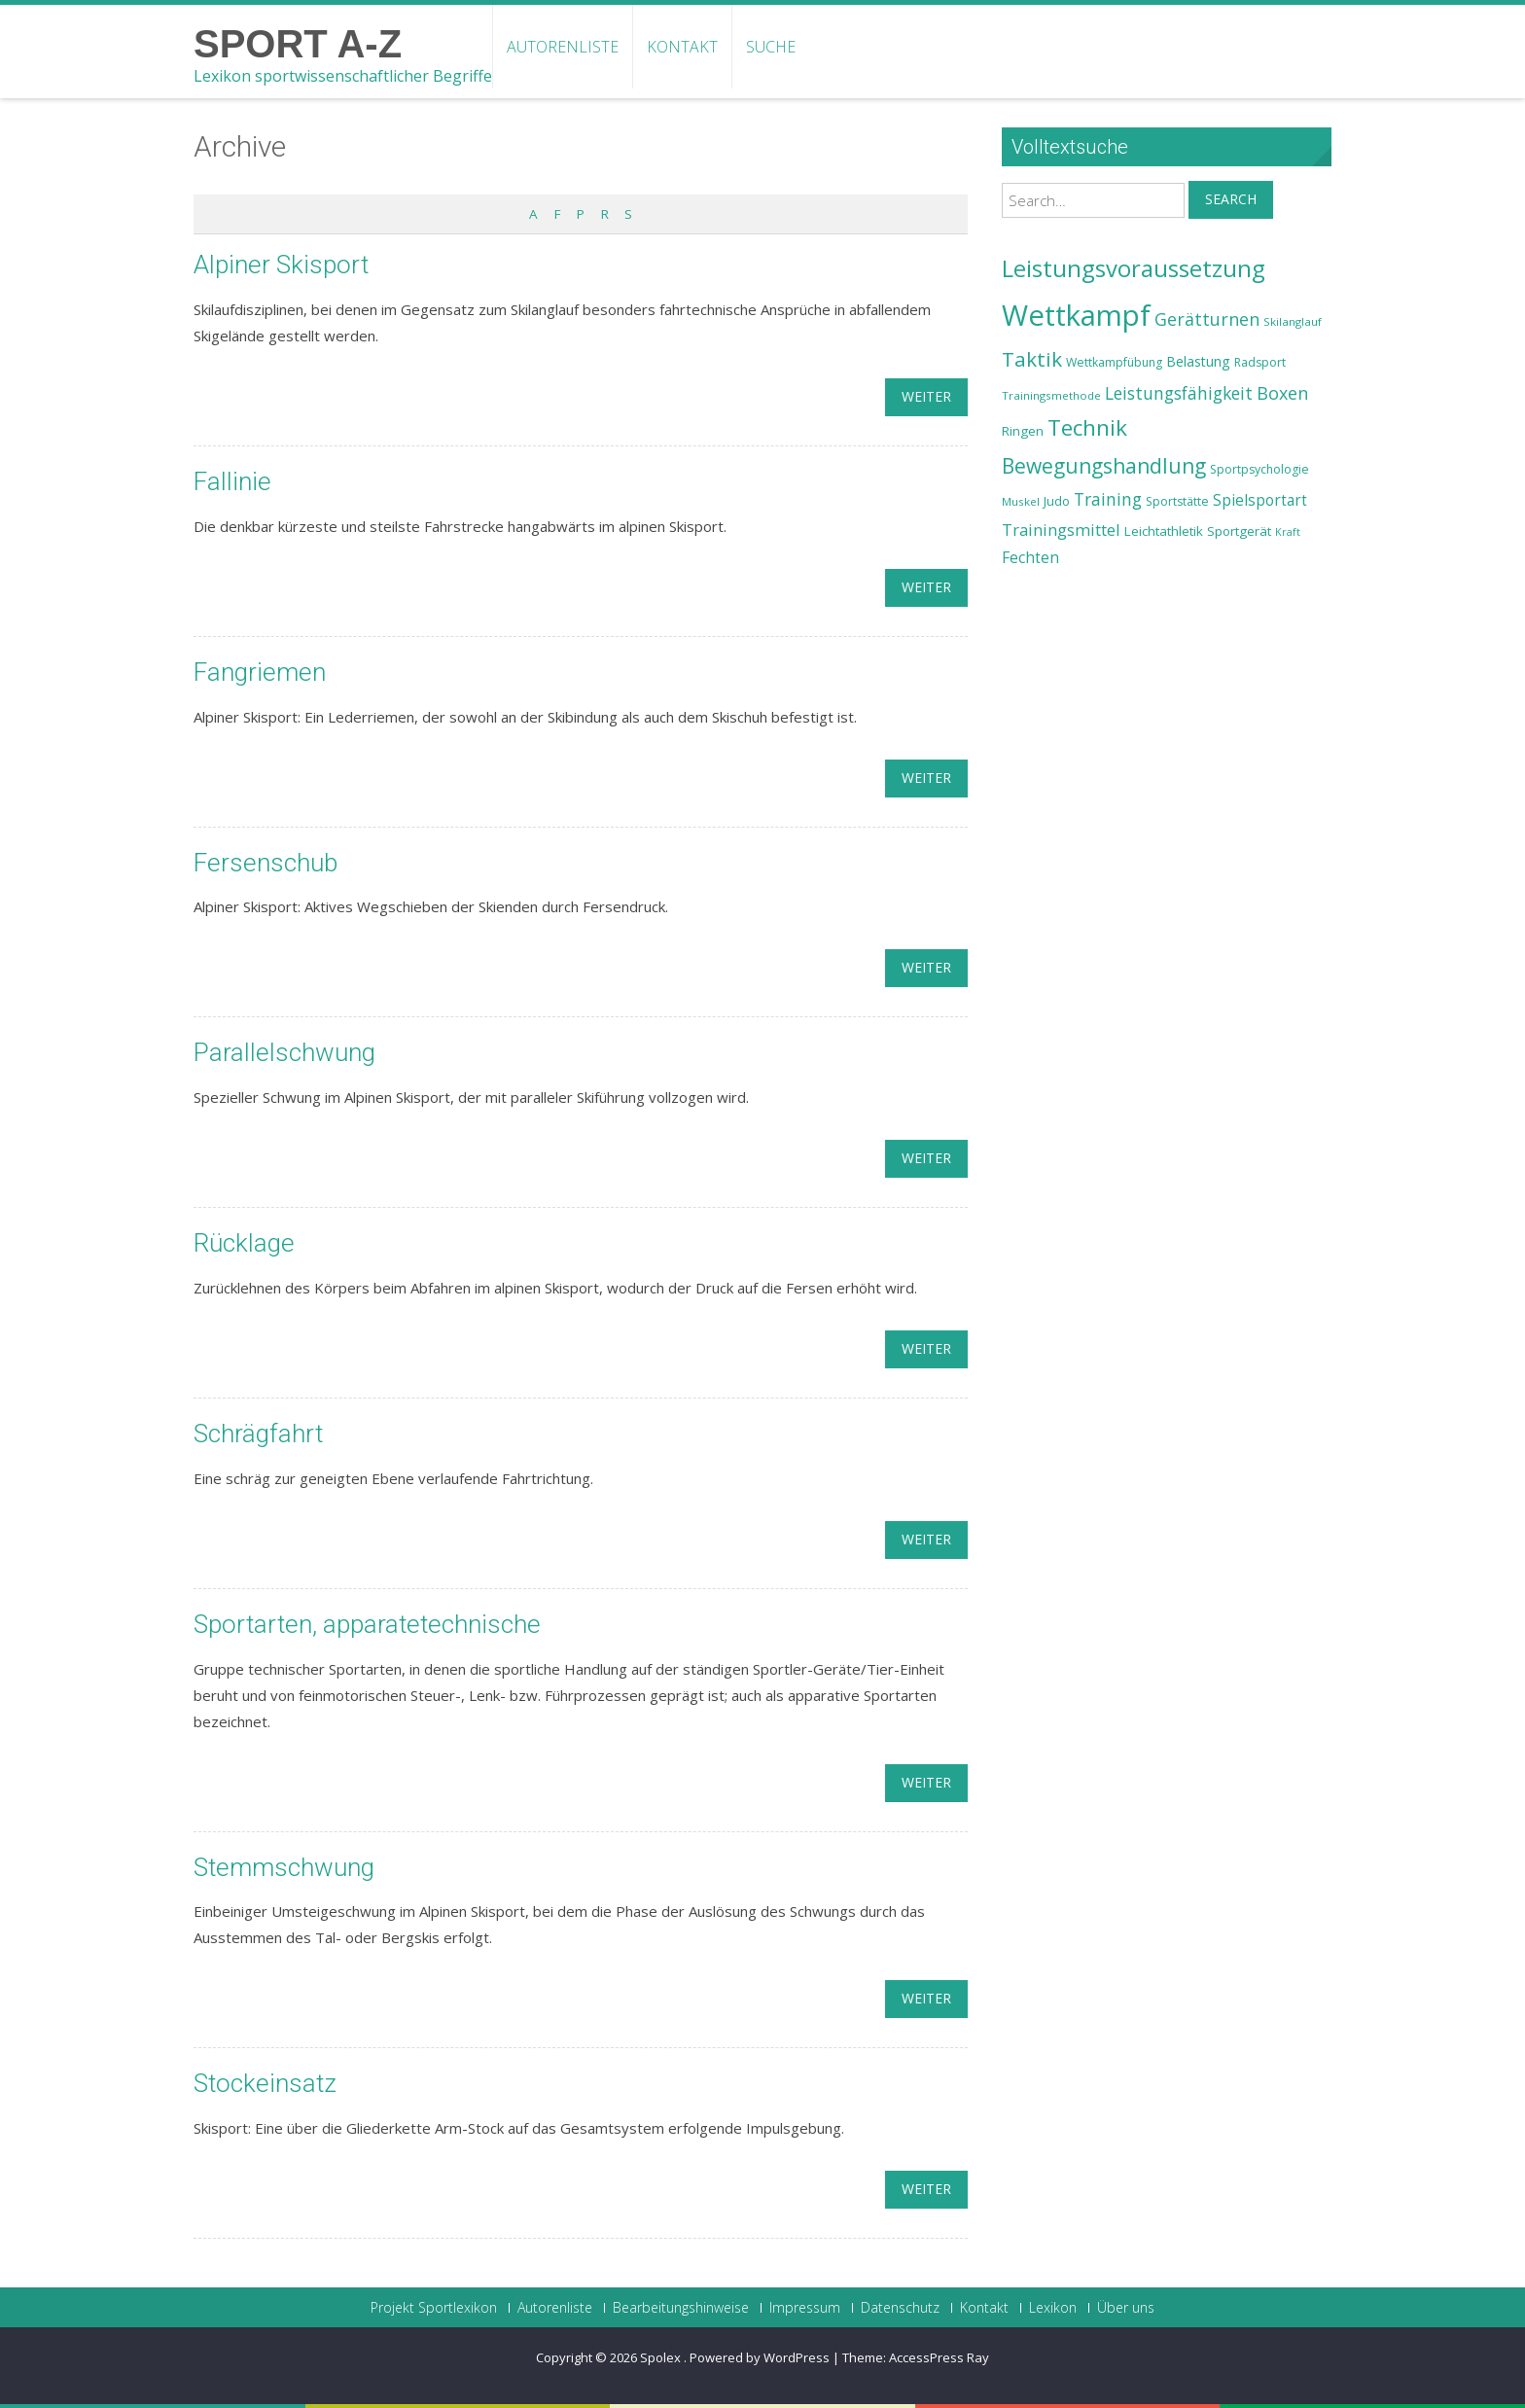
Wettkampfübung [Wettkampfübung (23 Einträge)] (1114, 362)
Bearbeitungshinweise (681, 2308)
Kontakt (682, 46)
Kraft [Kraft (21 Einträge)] (1287, 532)
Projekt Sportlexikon (434, 2308)
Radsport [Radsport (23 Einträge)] (1260, 362)
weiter (926, 396)
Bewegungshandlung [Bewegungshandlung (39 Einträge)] (1104, 465)
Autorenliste (563, 46)
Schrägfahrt (258, 1433)
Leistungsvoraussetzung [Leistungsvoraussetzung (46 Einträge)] (1133, 268)
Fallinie (232, 481)
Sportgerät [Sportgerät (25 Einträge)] (1239, 531)
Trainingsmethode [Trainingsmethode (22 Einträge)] (1051, 395)
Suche (771, 46)
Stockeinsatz (265, 2083)
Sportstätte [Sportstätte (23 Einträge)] (1177, 501)
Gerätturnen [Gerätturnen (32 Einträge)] (1206, 319)
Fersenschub (265, 862)
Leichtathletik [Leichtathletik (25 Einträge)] (1163, 531)
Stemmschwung (284, 1867)
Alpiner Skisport (281, 264)
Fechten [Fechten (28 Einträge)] (1030, 558)
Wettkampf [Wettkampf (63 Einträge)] (1076, 315)
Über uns (1125, 2308)
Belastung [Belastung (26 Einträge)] (1198, 361)
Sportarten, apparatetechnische (367, 1624)
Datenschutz (900, 2308)
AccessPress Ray (939, 2357)
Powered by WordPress (760, 2357)
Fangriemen (260, 672)
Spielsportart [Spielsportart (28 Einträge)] (1260, 500)
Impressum (804, 2308)
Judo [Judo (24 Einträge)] (1057, 501)
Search (1231, 199)
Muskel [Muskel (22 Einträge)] (1021, 501)
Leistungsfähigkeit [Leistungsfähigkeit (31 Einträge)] (1179, 393)
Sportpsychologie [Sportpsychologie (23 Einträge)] (1259, 469)
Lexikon (1053, 2308)
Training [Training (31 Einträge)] (1108, 499)
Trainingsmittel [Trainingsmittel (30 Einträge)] (1061, 529)
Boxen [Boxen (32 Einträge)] (1282, 393)
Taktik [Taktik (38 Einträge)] (1032, 358)
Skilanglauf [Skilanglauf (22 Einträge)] (1292, 321)
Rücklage (244, 1242)
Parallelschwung (284, 1052)
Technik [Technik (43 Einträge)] (1087, 427)
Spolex (662, 2357)
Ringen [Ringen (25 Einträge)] (1023, 431)
